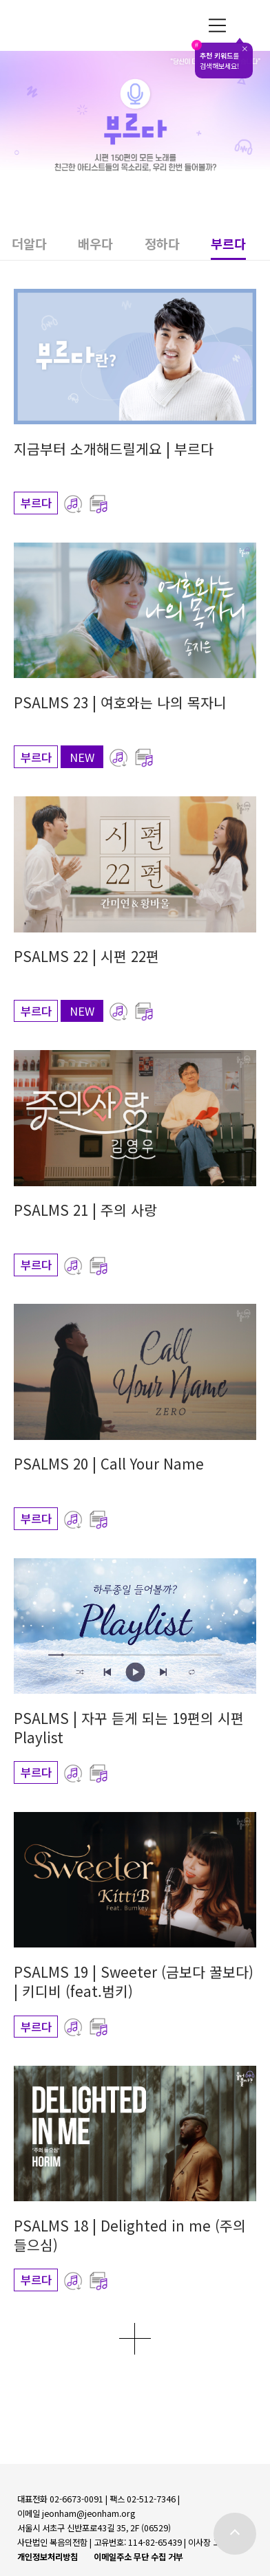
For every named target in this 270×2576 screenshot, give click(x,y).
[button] (45, 247)
